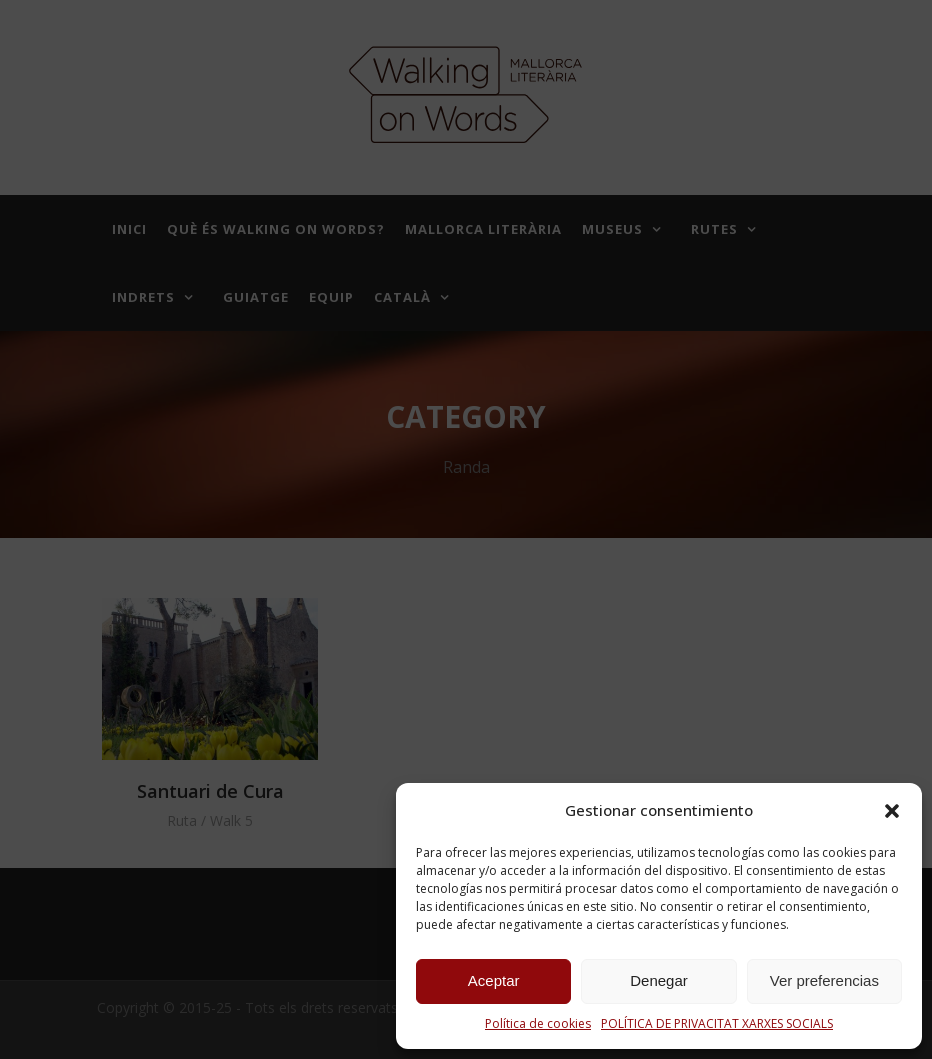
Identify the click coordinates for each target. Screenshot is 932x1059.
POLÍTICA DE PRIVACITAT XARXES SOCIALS (717, 1023)
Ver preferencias (824, 980)
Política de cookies (538, 1023)
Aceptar (494, 980)
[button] (892, 811)
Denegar (659, 980)
